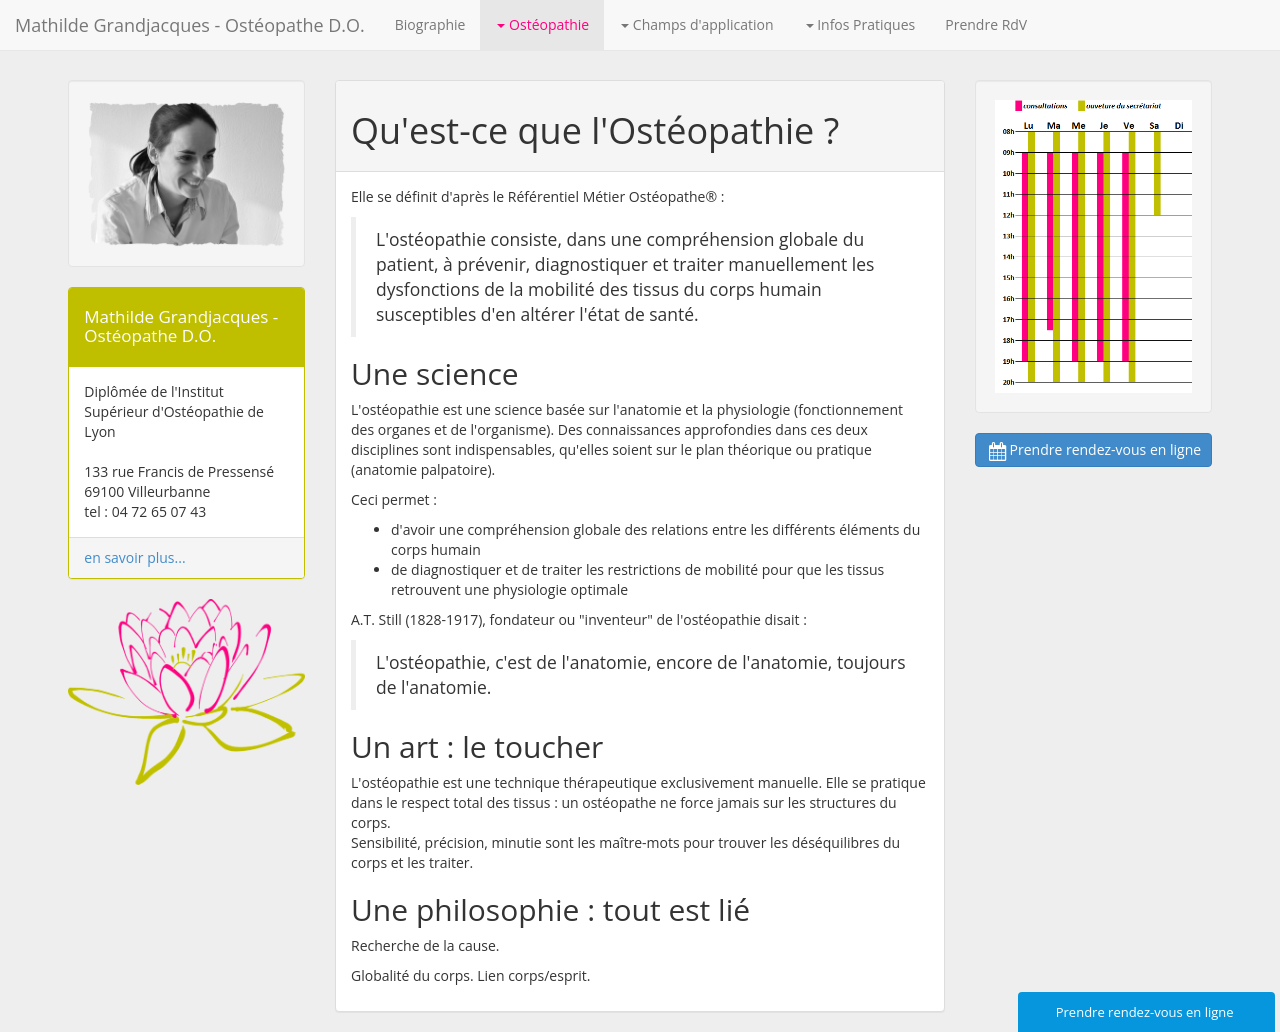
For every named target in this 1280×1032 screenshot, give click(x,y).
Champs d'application (697, 24)
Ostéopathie (543, 24)
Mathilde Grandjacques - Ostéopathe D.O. (190, 25)
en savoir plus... (134, 557)
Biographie (430, 24)
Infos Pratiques (861, 24)
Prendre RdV (986, 24)
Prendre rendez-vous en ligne (1094, 449)
